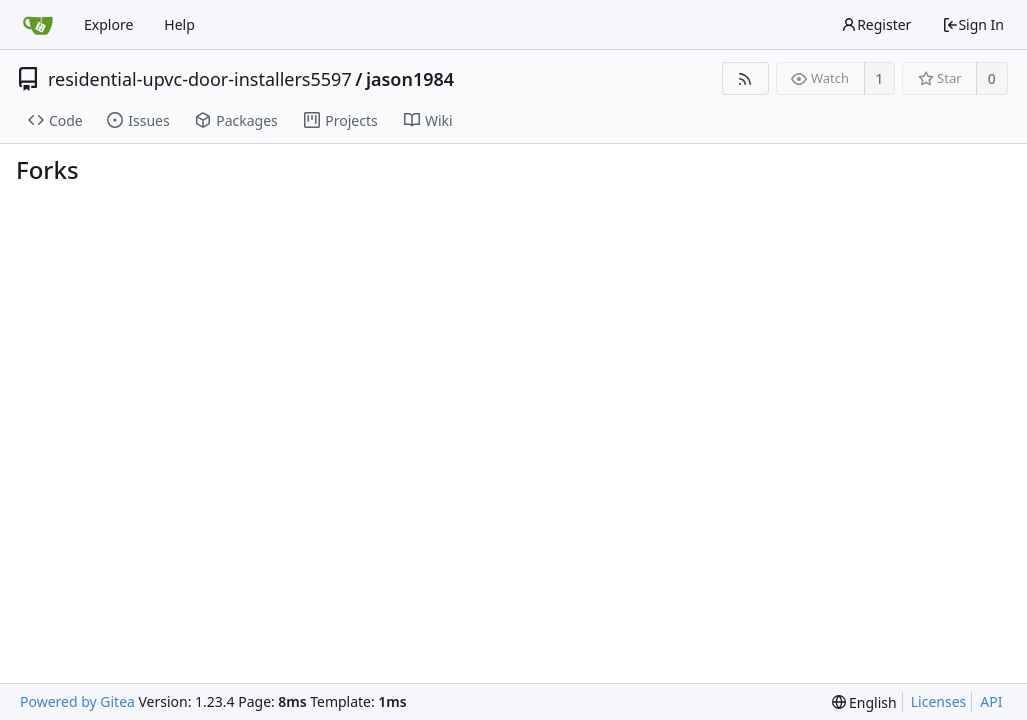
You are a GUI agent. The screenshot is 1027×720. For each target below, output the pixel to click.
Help (179, 24)
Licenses (939, 701)
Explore (108, 24)
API (991, 701)
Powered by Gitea (77, 701)
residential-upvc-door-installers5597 (200, 79)
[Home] (38, 25)
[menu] (864, 702)
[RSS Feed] (745, 78)
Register (876, 24)
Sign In (973, 24)
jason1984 (410, 79)
